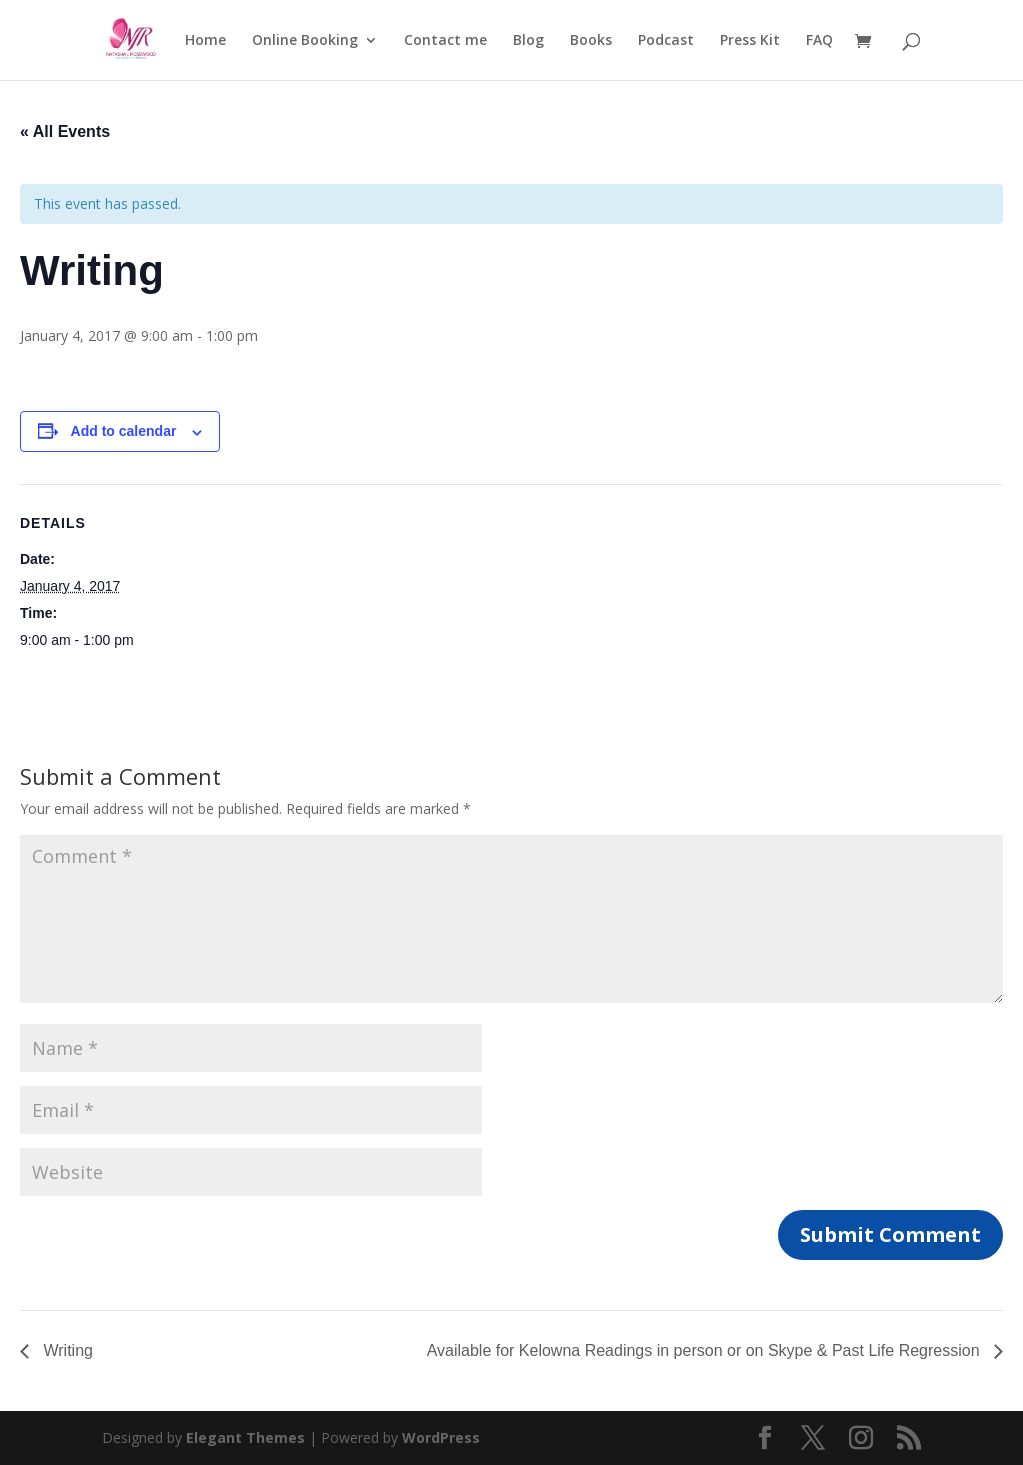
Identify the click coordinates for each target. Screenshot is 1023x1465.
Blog (528, 41)
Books (591, 41)
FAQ (819, 41)
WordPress (441, 1437)
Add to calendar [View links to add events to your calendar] (124, 431)
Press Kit (750, 41)
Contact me (445, 41)
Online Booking (305, 41)
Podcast (666, 41)
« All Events (65, 131)
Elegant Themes (245, 1437)
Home (205, 41)
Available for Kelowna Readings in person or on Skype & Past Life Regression (705, 1350)
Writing (66, 1350)
